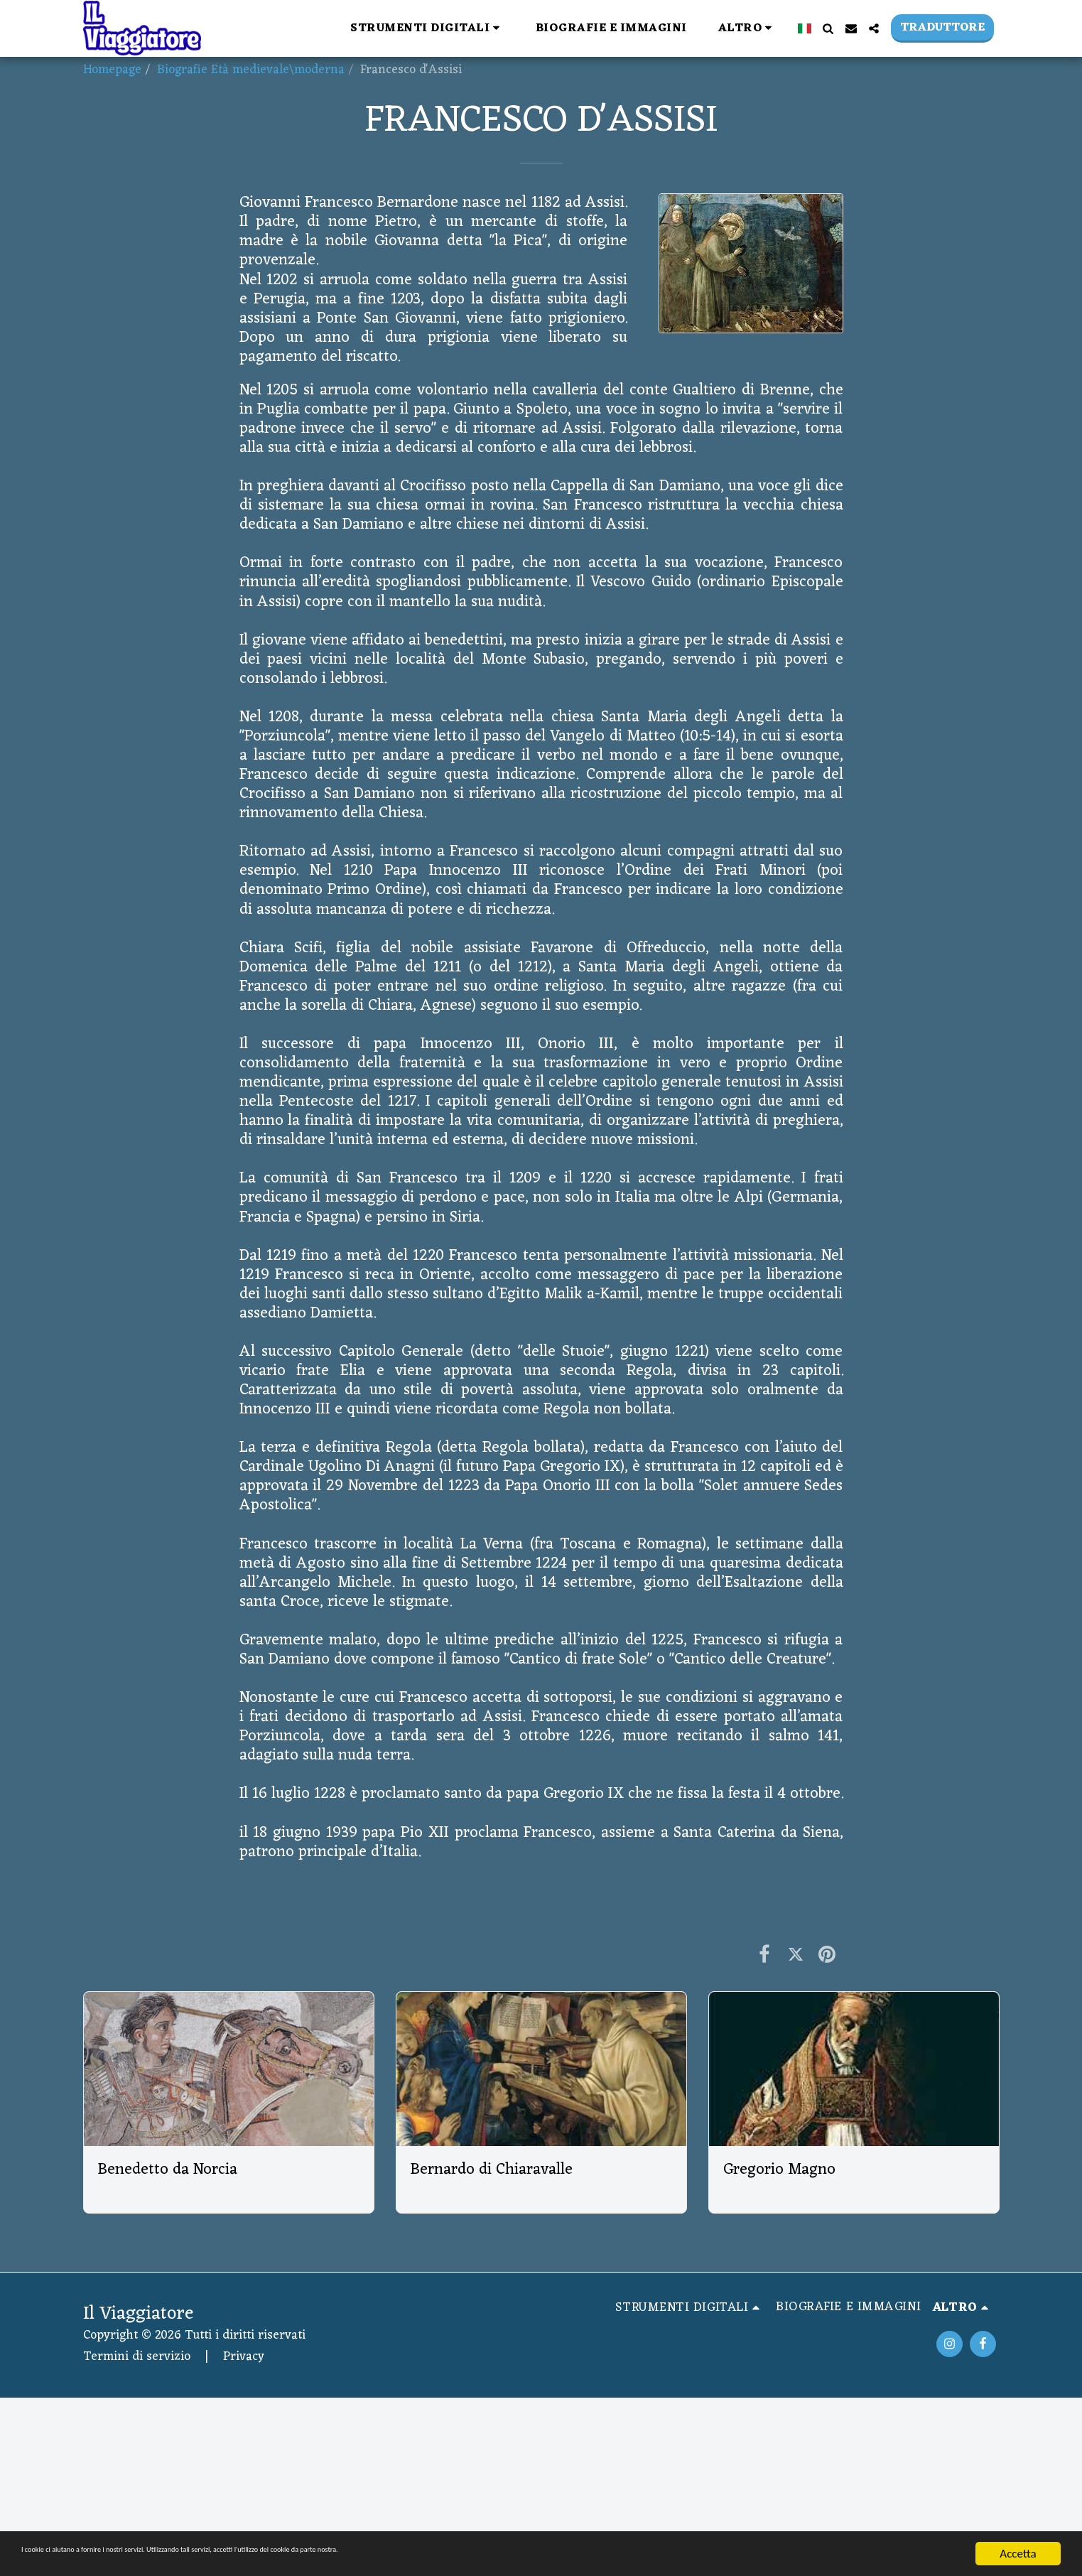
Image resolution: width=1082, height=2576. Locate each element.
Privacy (243, 2357)
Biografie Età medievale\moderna (251, 70)
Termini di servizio (136, 2357)
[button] (427, 28)
